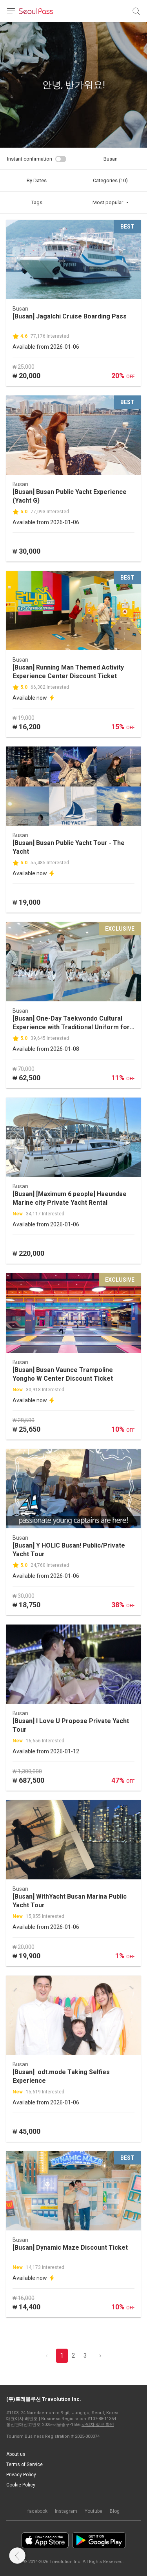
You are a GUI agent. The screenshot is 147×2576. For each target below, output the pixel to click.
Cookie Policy (20, 2485)
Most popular (108, 202)
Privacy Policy (21, 2474)
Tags (36, 202)
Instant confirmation (29, 159)
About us (15, 2454)
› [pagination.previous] (100, 2355)
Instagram (66, 2511)
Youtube (93, 2511)
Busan (110, 159)
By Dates (37, 180)
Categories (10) (110, 180)
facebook (37, 2511)
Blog (115, 2511)
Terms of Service (24, 2464)
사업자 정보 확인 (98, 2424)
